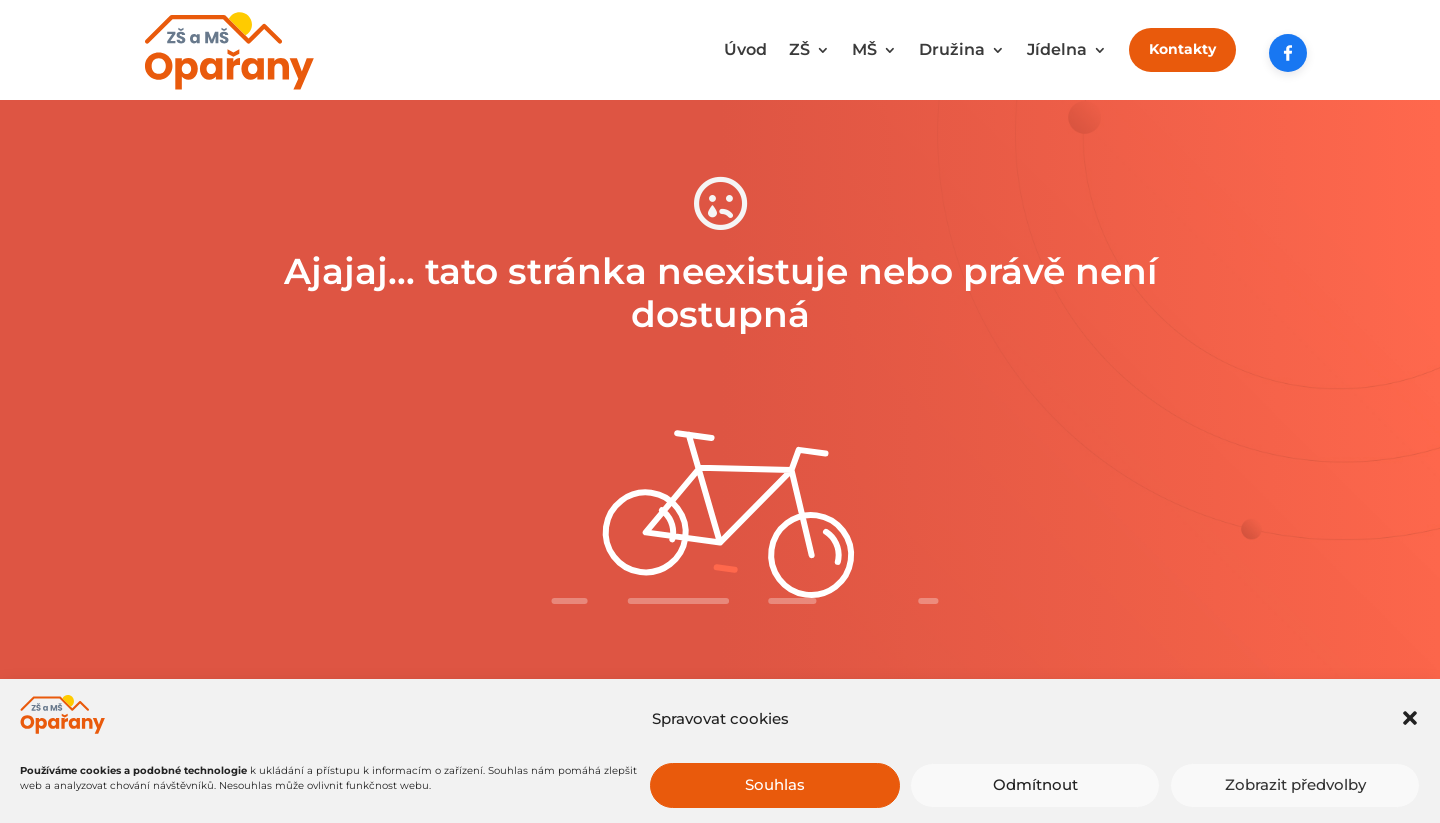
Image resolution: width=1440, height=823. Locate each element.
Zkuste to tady (720, 706)
